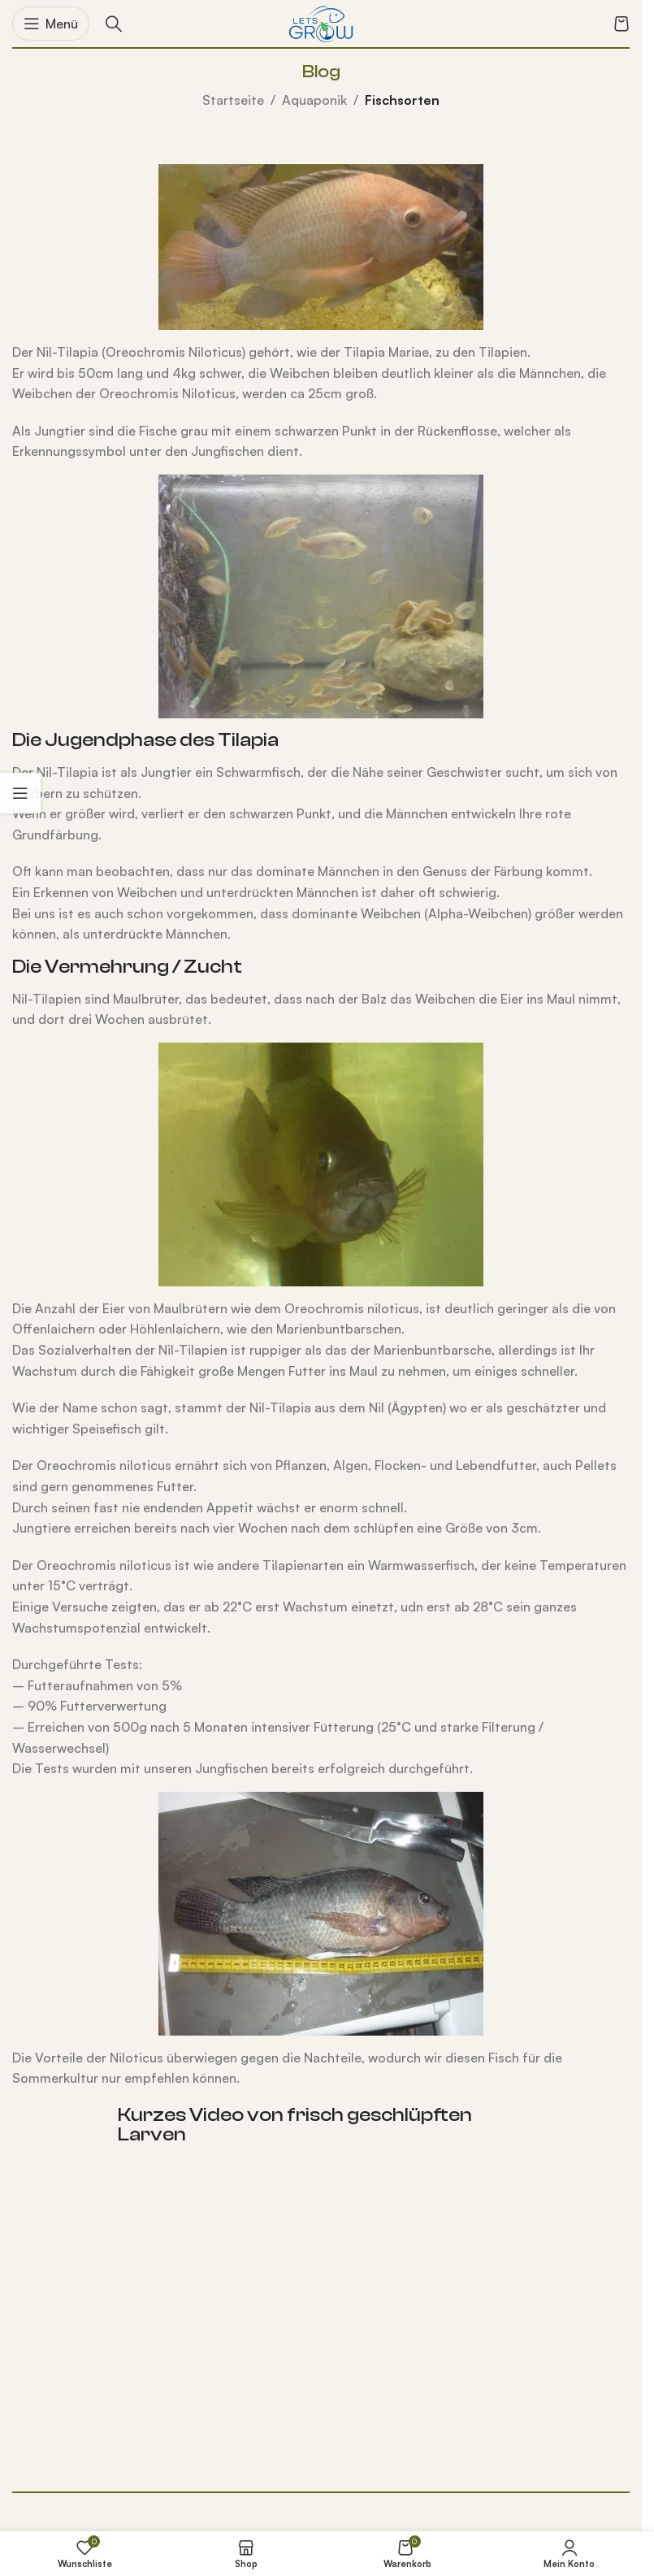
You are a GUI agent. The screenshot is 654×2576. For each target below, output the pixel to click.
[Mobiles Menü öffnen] (50, 23)
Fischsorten (402, 100)
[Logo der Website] (320, 22)
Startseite (233, 100)
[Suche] (113, 23)
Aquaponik (314, 100)
